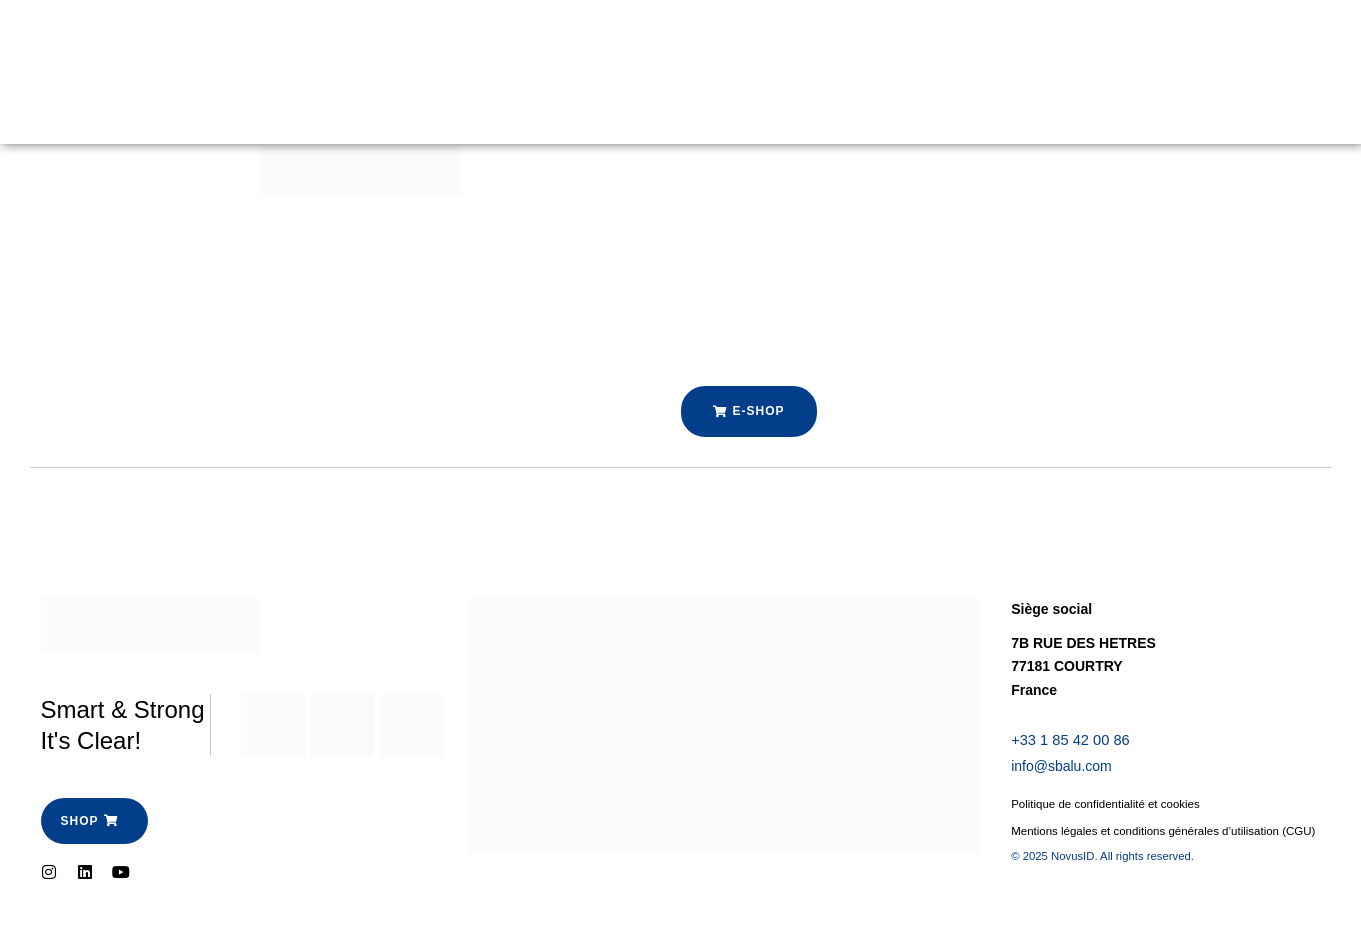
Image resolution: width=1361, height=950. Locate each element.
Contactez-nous (313, 95)
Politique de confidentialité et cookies (1109, 807)
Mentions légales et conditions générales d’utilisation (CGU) (1151, 844)
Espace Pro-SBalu (546, 49)
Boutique (415, 49)
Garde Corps (303, 49)
